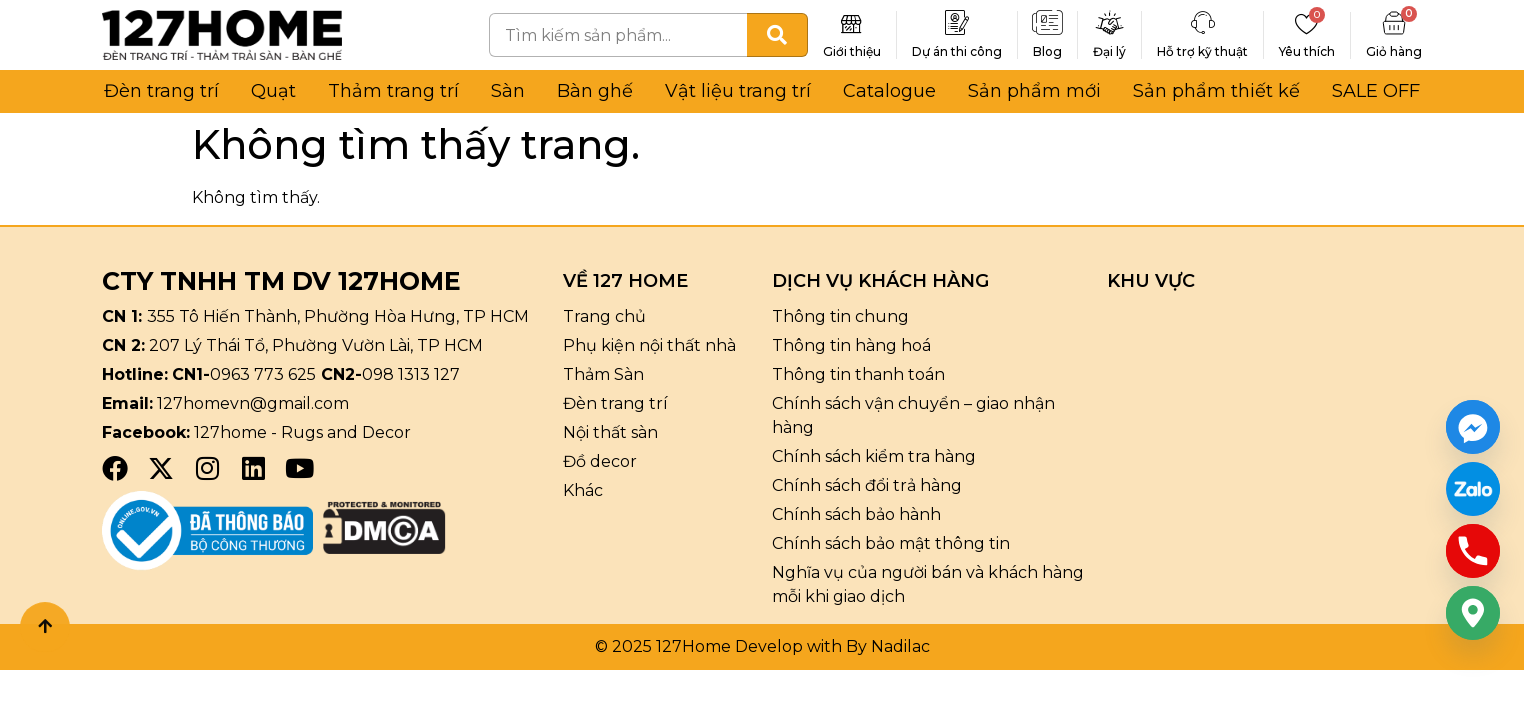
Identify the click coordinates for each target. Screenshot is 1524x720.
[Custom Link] (1473, 489)
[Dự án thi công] (957, 23)
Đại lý (1109, 51)
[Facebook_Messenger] (1473, 427)
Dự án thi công (957, 51)
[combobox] (618, 35)
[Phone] (1473, 551)
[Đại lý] (1110, 23)
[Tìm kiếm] (777, 35)
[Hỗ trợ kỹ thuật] (1203, 23)
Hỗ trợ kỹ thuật (1202, 51)
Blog (1047, 51)
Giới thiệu (852, 51)
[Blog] (1048, 23)
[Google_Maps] (1473, 613)
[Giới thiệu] (852, 23)
